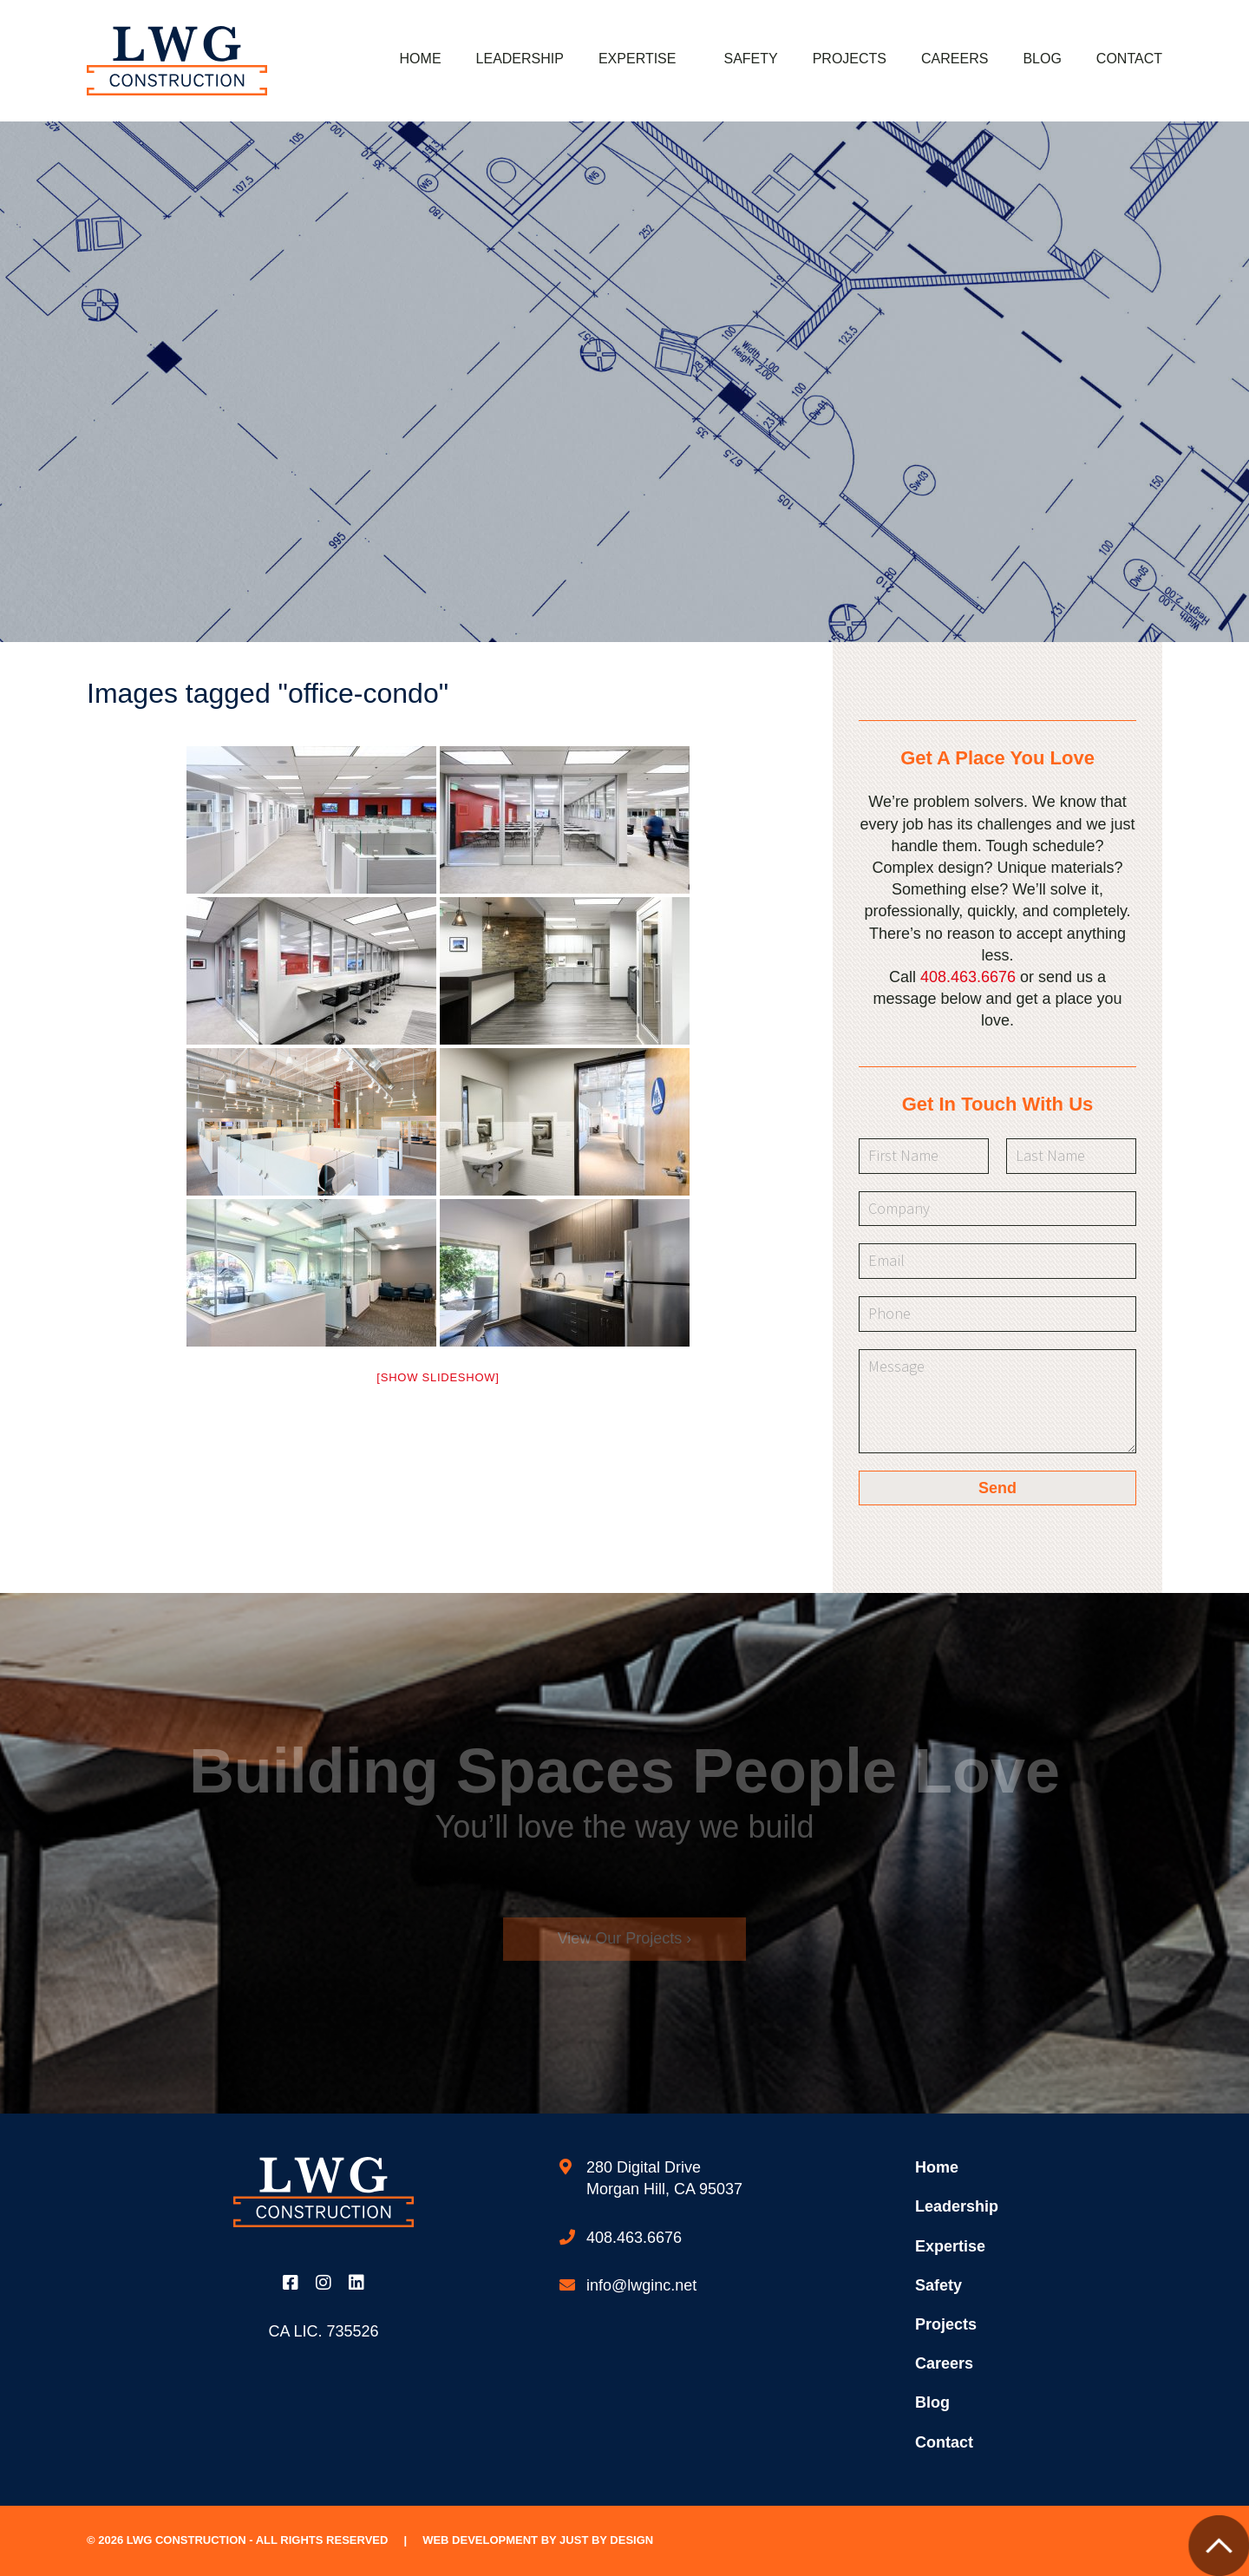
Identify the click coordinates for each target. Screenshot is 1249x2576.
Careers (954, 58)
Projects (849, 58)
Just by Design (606, 2540)
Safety (750, 58)
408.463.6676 (968, 977)
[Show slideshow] (437, 1377)
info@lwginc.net (641, 2285)
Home (420, 58)
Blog (1042, 58)
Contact (1129, 58)
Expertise (637, 58)
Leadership (520, 58)
